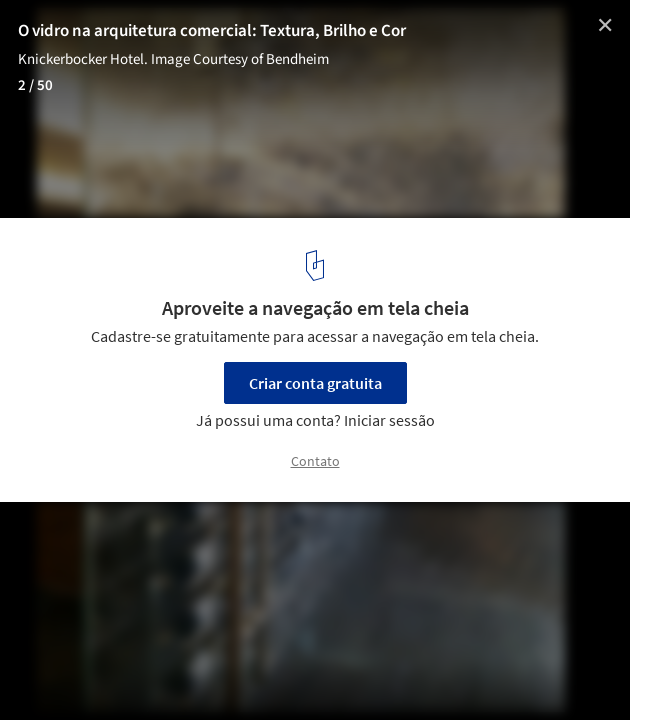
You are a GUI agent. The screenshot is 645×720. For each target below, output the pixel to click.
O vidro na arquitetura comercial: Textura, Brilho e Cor (212, 31)
